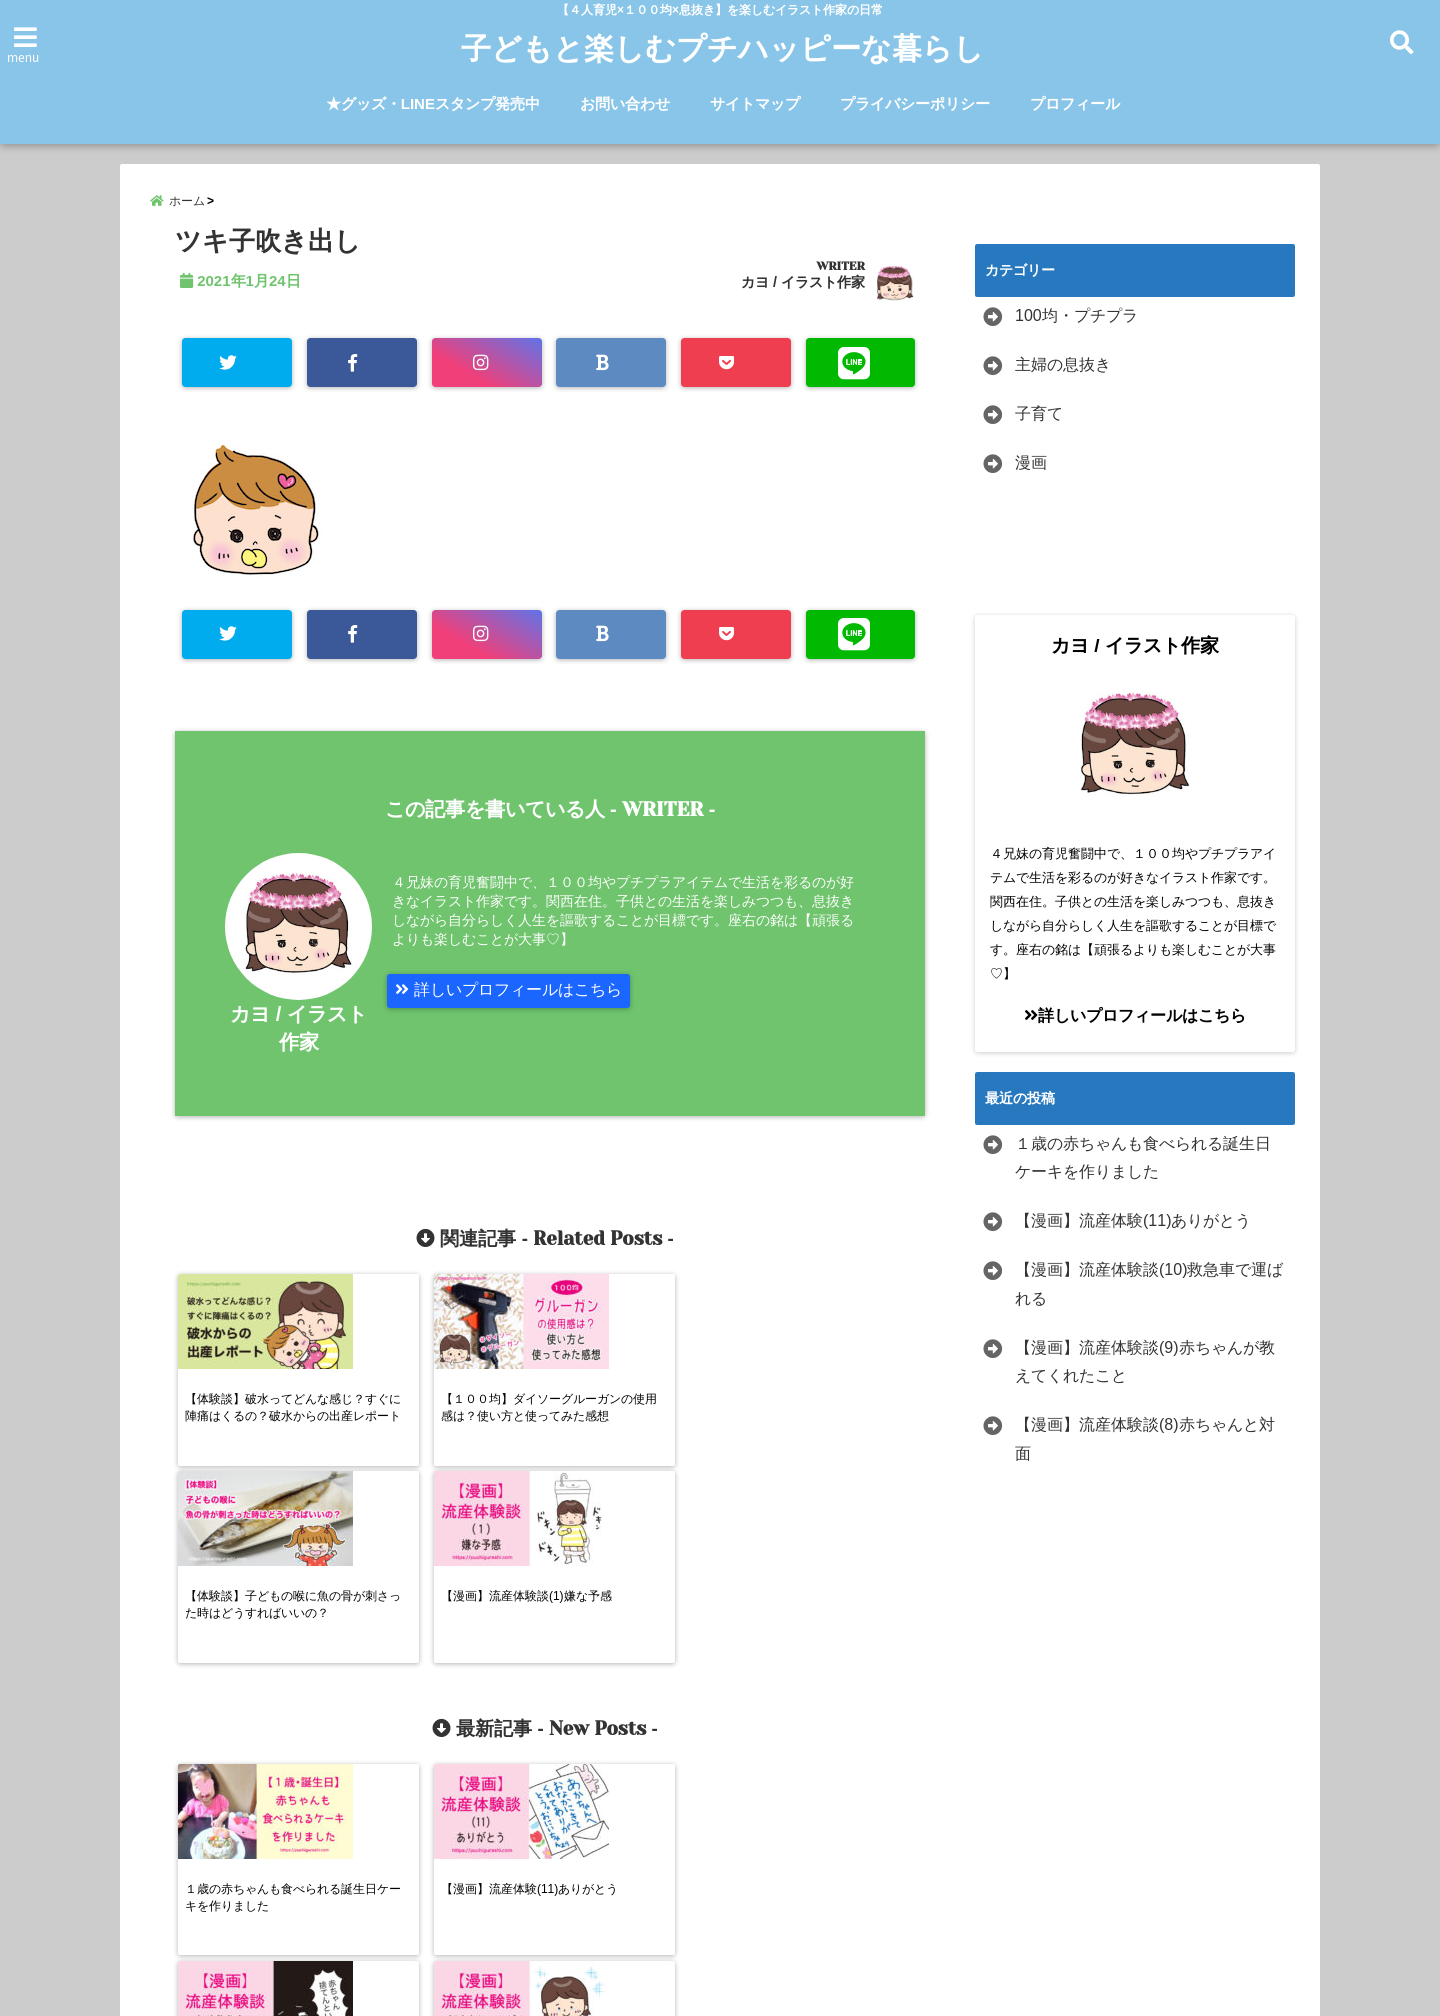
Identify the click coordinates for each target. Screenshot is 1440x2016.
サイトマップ (755, 103)
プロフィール (1075, 103)
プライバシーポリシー (915, 103)
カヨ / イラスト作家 (803, 284)
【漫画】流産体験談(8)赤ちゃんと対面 (1145, 1441)
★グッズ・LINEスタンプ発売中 (433, 103)
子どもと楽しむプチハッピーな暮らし (722, 49)
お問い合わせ (625, 103)
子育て (1039, 415)
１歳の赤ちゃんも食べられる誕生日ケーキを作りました (1143, 1159)
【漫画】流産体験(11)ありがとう (1133, 1222)
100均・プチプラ (1076, 317)
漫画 (1031, 463)
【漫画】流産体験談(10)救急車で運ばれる (1149, 1286)
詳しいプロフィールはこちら (508, 991)
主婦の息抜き (1063, 366)
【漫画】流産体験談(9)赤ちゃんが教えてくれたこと (1145, 1363)
